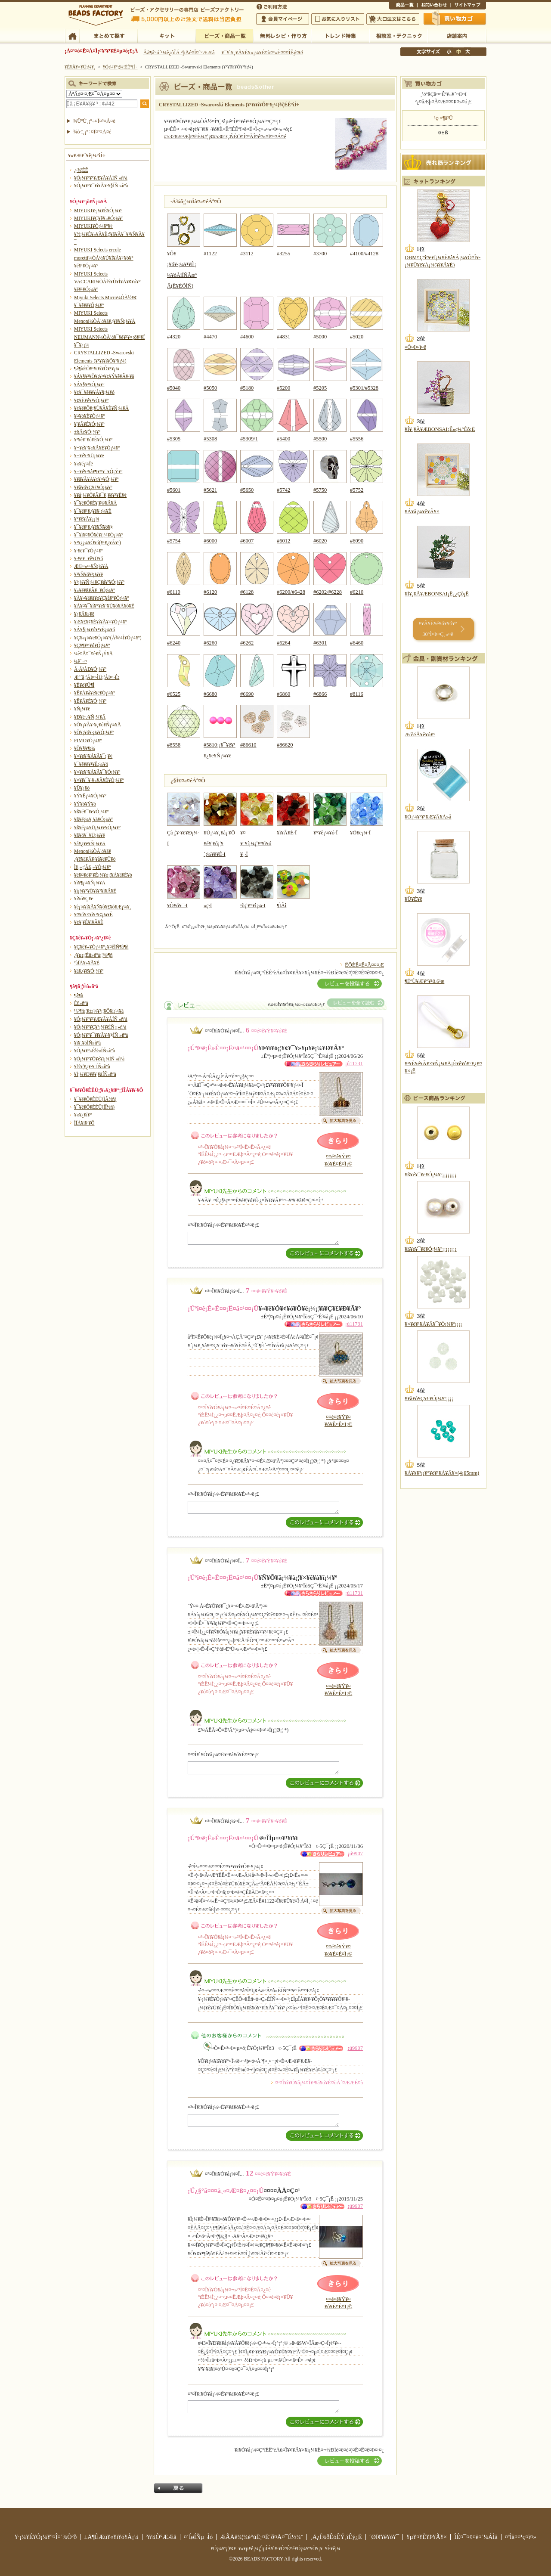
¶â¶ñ (78, 995)
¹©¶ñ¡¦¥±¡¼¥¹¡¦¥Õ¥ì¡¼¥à (99, 1011)
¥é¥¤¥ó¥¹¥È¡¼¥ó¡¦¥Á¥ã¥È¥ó (103, 874)
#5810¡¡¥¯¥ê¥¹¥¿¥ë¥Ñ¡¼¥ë (220, 745)
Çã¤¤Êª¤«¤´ (455, 18)
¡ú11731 (354, 1063)
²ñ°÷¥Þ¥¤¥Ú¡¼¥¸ (282, 19)
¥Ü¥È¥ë (413, 899)
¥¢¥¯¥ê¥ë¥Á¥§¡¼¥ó (94, 392)
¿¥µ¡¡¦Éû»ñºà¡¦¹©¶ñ (93, 955)
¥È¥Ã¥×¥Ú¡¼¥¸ (80, 66)
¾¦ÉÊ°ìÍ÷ (403, 6)
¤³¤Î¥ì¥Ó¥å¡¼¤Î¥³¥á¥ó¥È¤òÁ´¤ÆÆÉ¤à (319, 2083)
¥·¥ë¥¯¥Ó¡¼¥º (88, 550)
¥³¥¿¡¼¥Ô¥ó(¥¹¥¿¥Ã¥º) (97, 542)
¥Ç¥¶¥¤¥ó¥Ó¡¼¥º (92, 645)
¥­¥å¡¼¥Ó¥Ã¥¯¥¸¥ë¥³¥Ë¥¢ (100, 495)
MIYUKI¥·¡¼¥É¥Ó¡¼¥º (98, 210)
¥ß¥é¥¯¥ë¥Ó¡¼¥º (91, 811)
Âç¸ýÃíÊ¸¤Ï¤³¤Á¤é (392, 19)
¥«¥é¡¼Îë (83, 463)
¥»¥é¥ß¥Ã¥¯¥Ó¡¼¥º (94, 590)
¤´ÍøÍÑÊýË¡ (272, 6)
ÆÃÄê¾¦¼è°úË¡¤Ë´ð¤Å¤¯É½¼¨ (261, 2537)
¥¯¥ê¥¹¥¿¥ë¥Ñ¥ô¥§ (93, 527)
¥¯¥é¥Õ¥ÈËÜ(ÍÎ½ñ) (94, 1107)
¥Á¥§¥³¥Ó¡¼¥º (89, 384)
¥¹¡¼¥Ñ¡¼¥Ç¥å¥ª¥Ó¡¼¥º (99, 582)
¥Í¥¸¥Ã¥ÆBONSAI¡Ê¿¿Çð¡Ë (437, 594)
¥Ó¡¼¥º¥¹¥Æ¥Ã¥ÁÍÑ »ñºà (100, 177)
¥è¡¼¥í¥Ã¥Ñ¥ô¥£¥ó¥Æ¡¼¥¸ (102, 906)
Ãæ (458, 51)
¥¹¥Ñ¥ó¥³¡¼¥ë (88, 574)
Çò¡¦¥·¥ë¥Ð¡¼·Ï (183, 832)
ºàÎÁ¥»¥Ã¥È (86, 962)
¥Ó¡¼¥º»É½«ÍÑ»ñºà (94, 1050)
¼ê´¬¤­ (80, 661)
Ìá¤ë (178, 2488)
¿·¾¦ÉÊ (81, 170)
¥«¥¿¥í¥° (83, 1114)
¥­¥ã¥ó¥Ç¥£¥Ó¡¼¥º (93, 487)
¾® (449, 51)
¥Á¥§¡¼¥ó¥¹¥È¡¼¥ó (94, 629)
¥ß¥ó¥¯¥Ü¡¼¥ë (89, 835)
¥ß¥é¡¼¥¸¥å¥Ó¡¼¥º (93, 819)
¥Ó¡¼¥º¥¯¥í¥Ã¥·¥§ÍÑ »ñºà (101, 185)
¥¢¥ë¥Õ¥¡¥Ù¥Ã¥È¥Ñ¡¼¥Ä (101, 408)
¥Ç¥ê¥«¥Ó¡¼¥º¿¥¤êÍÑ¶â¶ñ (101, 946)
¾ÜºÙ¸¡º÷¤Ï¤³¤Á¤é (94, 121)
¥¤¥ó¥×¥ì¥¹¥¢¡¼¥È (93, 914)
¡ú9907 (355, 1854)
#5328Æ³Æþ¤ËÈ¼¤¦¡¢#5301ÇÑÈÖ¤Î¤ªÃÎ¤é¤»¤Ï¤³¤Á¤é (225, 136)
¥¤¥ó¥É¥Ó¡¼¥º (89, 415)
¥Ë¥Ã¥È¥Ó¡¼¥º (90, 701)
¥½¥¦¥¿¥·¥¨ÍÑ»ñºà (92, 1066)
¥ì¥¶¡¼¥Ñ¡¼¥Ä (89, 882)
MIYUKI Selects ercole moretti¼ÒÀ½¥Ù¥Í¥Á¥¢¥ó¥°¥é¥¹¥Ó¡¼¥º (103, 257)
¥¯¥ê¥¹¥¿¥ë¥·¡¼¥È (92, 511)
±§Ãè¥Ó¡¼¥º (87, 431)
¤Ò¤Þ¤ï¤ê (415, 347)
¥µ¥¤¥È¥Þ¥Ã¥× (468, 6)
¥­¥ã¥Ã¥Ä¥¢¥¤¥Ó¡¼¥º (96, 479)
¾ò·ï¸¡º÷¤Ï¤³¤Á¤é (92, 132)
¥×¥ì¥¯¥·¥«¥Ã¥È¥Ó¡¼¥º (99, 780)
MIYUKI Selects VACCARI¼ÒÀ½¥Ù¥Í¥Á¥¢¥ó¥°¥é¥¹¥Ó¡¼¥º (107, 281)
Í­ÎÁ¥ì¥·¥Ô (84, 1122)
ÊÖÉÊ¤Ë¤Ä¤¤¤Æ (364, 965)
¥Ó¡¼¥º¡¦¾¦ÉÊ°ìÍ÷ (224, 35)
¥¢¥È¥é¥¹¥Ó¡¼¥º (91, 400)
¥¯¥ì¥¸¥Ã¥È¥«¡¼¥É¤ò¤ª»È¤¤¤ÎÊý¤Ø (262, 53)
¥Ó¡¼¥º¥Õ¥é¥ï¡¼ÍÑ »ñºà (99, 1058)
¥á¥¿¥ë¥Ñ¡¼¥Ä (89, 843)
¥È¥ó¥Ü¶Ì (84, 685)
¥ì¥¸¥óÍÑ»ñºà (87, 1042)
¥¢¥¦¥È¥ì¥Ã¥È (88, 922)
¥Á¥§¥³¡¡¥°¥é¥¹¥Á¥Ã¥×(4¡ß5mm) (442, 1473)
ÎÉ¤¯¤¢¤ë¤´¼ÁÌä (475, 2537)
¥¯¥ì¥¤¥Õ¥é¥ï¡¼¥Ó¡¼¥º (98, 534)
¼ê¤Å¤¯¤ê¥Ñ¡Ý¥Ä (93, 653)
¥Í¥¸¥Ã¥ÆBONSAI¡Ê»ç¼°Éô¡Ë (440, 429)
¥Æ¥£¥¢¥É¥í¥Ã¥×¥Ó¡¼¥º (100, 621)
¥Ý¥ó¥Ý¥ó (85, 803)
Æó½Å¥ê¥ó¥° (420, 735)
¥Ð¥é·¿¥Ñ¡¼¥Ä (89, 716)
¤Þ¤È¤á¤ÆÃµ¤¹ (108, 35)
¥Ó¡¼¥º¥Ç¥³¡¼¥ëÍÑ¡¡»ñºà (100, 1026)
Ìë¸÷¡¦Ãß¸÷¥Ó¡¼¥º (92, 867)
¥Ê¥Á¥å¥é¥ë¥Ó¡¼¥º (94, 692)
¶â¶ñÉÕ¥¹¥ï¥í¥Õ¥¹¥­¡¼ (96, 368)
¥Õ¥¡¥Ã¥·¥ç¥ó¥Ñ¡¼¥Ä (97, 724)
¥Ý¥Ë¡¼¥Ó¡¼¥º (90, 795)
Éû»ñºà (81, 1003)
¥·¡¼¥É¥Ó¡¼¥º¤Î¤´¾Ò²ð (46, 2537)
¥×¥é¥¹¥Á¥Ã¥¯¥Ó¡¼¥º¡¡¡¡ (433, 1324)
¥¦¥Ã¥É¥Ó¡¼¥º (89, 424)
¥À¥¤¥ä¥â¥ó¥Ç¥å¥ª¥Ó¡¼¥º (101, 598)
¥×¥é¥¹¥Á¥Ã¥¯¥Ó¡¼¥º (97, 772)
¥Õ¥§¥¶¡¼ (84, 748)
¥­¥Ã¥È (166, 35)
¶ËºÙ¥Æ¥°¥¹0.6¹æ (424, 981)
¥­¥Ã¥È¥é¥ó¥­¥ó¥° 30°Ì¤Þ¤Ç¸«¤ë (437, 628)
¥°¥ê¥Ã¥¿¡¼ (86, 518)
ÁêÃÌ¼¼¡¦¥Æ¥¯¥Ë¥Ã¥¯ (398, 35)
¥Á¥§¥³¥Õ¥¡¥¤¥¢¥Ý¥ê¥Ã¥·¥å (104, 376)
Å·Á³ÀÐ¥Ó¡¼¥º (90, 669)
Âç (467, 51)
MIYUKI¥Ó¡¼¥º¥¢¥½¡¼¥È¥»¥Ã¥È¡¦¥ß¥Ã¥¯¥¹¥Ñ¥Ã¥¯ (109, 234)
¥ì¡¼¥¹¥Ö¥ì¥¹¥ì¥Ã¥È (95, 890)
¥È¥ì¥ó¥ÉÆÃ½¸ (340, 35)
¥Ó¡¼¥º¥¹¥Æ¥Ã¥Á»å (428, 817)
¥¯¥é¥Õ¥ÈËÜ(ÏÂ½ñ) (95, 1099)
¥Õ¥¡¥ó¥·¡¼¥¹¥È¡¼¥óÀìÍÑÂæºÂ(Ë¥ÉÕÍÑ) (183, 264)
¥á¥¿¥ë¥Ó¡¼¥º (88, 970)
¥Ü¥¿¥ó (82, 787)
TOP (72, 35)
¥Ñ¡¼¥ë (82, 708)
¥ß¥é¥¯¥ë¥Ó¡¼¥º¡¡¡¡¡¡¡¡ (431, 1175)
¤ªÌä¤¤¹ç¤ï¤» (434, 6)
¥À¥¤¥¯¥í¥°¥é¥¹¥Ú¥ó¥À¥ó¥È (104, 605)
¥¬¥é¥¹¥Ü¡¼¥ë (89, 455)
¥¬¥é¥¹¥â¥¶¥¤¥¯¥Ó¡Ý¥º (98, 471)
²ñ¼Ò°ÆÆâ (161, 2537)
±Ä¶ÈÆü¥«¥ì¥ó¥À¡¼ (111, 2537)
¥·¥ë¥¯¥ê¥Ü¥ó (88, 558)
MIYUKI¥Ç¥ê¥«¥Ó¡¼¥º (98, 218)
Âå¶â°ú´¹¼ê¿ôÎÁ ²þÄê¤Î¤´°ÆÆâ (179, 53)
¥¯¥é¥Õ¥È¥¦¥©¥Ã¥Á (95, 502)
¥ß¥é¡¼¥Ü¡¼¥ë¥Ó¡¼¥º (97, 827)
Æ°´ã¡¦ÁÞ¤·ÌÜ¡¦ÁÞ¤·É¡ (96, 677)
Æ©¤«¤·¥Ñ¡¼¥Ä (91, 566)
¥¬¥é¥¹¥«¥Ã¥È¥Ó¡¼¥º (97, 447)
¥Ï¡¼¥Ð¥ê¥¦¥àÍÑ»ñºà (95, 1074)
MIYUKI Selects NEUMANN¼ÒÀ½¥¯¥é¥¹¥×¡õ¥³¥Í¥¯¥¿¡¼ (109, 336)
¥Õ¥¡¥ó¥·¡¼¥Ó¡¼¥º (94, 732)
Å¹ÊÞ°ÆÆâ (457, 35)
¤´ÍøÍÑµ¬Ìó (198, 2537)
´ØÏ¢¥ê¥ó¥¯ (384, 2537)
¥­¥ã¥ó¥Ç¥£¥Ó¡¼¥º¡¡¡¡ (429, 1398)
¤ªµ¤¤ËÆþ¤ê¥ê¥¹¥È (337, 19)
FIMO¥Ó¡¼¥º (88, 740)
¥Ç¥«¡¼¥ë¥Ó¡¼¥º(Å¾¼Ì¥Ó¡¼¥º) (108, 637)
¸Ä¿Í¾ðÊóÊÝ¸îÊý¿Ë (336, 2537)
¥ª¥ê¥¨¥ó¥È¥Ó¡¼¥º (93, 439)
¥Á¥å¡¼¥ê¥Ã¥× (422, 511)
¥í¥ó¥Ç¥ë (83, 898)
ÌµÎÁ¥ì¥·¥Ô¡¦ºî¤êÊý (282, 35)
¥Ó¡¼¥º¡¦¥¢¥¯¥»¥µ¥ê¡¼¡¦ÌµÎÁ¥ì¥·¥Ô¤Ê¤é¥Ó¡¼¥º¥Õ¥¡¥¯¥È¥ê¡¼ (275, 2548)
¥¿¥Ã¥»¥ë (84, 614)
